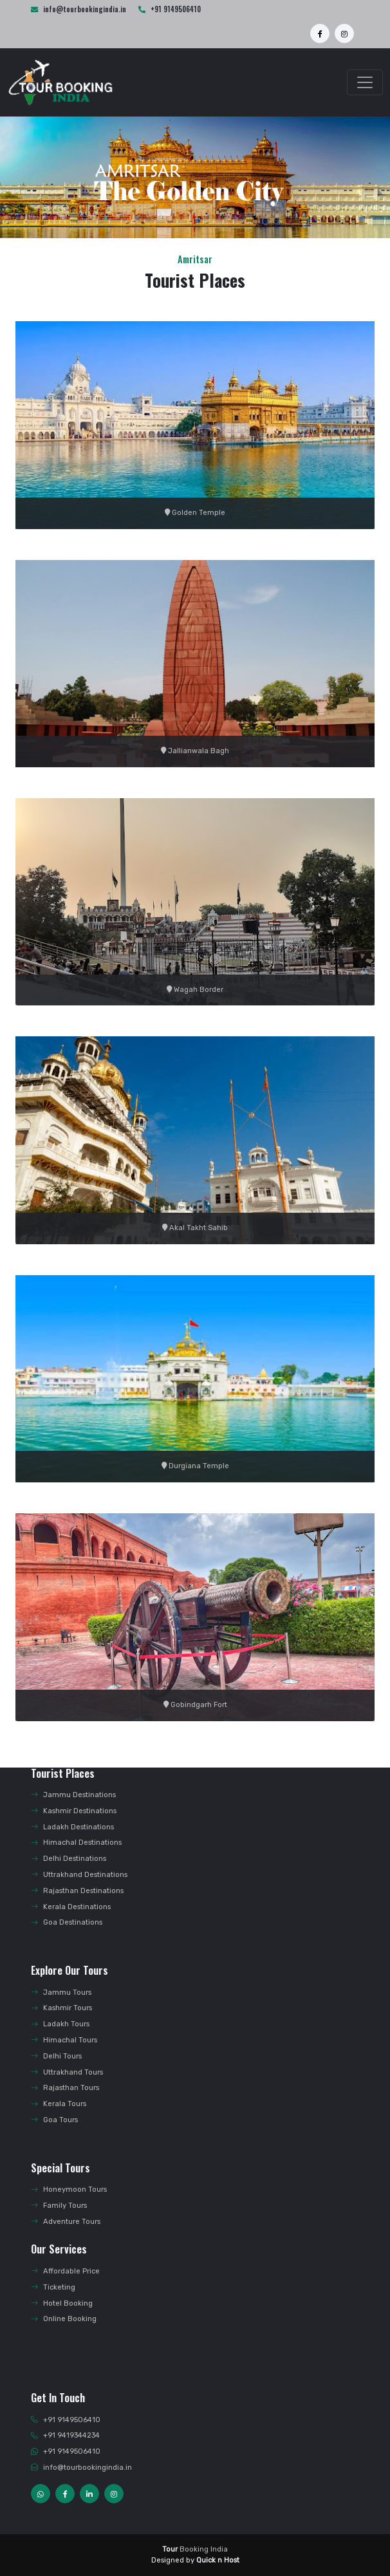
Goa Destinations (66, 1922)
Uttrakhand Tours (67, 2072)
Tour (170, 2549)
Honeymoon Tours (69, 2189)
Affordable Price (65, 2271)
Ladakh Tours (60, 2024)
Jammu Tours (61, 1992)
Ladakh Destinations (72, 1827)
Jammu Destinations (73, 1795)
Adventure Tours (65, 2221)
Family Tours (59, 2205)
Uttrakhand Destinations (79, 1875)
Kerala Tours (58, 2104)
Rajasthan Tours (65, 2088)
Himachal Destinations (76, 1842)
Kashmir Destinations (73, 1811)
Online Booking (64, 2319)
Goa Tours (54, 2120)
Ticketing (53, 2287)
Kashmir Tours (61, 2008)
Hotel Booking (62, 2303)
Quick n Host (217, 2560)
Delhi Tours (56, 2056)
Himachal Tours (64, 2040)
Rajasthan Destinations (77, 1891)
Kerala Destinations (71, 1907)
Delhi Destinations (68, 1858)
